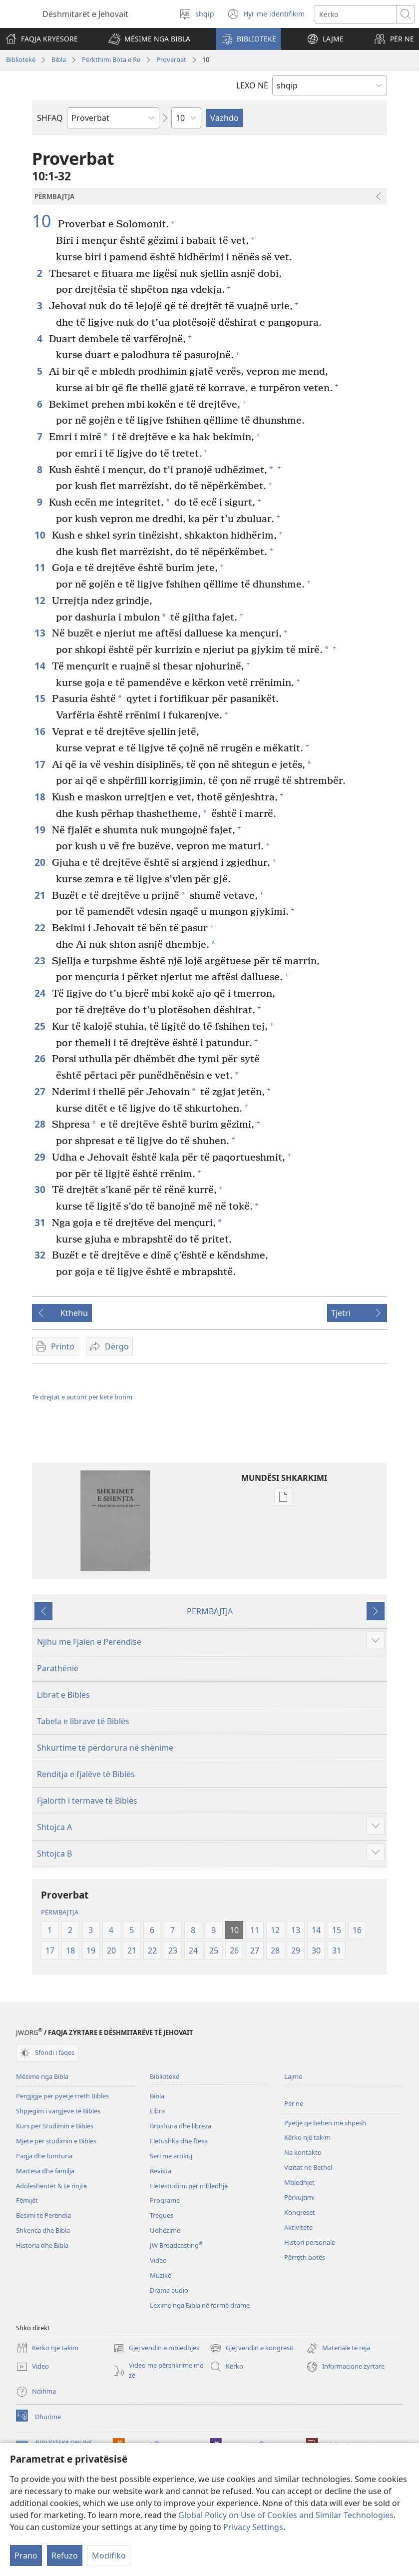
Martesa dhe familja (45, 2170)
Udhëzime (165, 2230)
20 (40, 862)
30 (40, 1189)
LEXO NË (252, 85)
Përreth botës (304, 2257)
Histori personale (309, 2242)
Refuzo (64, 2555)
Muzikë (160, 2275)
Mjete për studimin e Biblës (56, 2140)
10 (43, 220)
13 (40, 633)
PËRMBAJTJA (210, 1611)
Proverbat (171, 59)
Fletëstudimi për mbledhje (189, 2185)
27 (40, 1091)
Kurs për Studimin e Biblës (54, 2125)
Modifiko (109, 2555)
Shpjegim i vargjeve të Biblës (58, 2110)
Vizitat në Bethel (308, 2167)
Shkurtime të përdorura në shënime (105, 1747)
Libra (157, 2110)
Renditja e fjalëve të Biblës (86, 1774)
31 (40, 1222)
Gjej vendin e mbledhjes (156, 2348)
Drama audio (169, 2290)
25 (40, 1026)
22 (40, 927)
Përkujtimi (299, 2197)
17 (40, 764)
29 (40, 1157)
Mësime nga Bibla (42, 2076)
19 (40, 829)
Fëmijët (27, 2200)
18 (40, 796)
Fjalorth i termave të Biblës (87, 1800)
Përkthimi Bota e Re (111, 59)
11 (40, 567)
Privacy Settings (253, 2527)
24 (40, 993)
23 (40, 960)
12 (40, 600)
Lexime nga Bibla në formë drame (200, 2305)
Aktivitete (298, 2227)
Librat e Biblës (63, 1694)
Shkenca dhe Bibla (43, 2230)
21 (40, 895)
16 (40, 731)
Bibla (58, 59)
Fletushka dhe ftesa (179, 2140)
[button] (149, 39)
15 (40, 698)
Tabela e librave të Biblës (83, 1721)
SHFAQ (50, 117)
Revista (160, 2170)
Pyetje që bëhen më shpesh (325, 2122)
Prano (25, 2555)
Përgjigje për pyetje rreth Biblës (62, 2095)
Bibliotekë (20, 59)
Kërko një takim (307, 2137)
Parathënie (57, 1668)
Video (158, 2260)
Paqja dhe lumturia (44, 2155)
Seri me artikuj (171, 2155)
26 (40, 1058)
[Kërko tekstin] (356, 14)
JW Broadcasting (176, 2245)
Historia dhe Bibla (42, 2245)
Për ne (293, 2103)
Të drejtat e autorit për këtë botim (82, 1396)
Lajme (293, 2076)
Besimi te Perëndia (43, 2215)
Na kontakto (303, 2152)
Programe (165, 2200)
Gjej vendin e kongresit (252, 2348)
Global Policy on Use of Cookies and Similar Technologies (286, 2515)
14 (40, 665)
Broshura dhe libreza (180, 2125)
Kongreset (299, 2212)
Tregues (161, 2215)
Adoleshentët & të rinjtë (51, 2185)
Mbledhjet (299, 2182)
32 (40, 1255)
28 (40, 1124)
